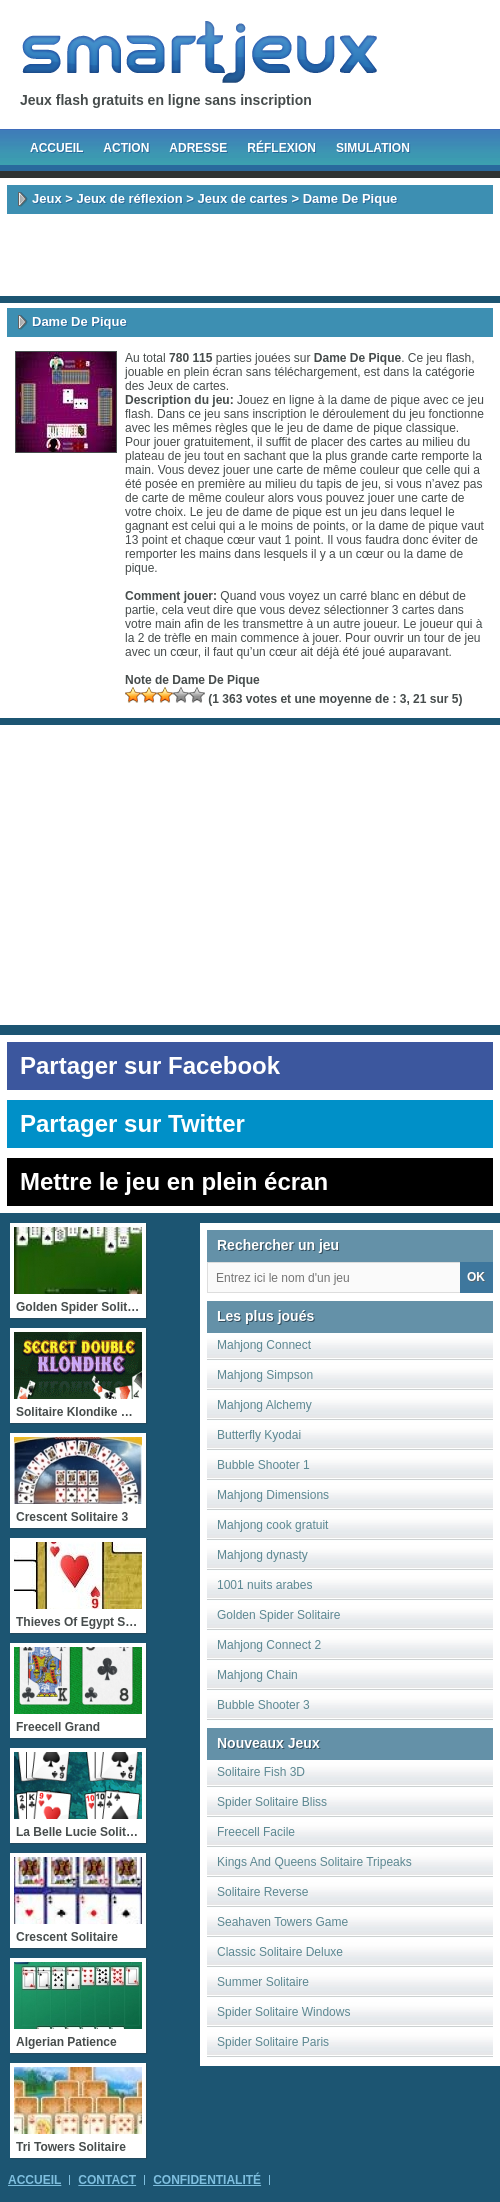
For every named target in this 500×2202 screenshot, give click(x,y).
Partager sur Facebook (150, 1065)
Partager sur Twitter (132, 1123)
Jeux (47, 198)
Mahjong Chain (257, 1675)
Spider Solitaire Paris (273, 2042)
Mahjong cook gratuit (272, 1525)
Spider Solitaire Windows (283, 2012)
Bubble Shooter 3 (263, 1705)
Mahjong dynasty (262, 1555)
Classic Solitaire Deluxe (280, 1952)
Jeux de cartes (243, 198)
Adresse (198, 148)
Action (126, 148)
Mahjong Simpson (265, 1375)
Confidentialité (207, 2180)
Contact (107, 2180)
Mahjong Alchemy (264, 1405)
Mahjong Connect (264, 1345)
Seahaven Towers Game (282, 1922)
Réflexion (281, 148)
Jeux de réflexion (129, 198)
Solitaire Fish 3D (261, 1772)
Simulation (373, 148)
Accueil (56, 148)
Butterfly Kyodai (259, 1435)
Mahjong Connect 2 (269, 1645)
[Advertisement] (250, 255)
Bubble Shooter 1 (263, 1465)
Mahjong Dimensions (273, 1495)
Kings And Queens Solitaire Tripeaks (314, 1862)
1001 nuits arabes (264, 1585)
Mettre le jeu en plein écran (174, 1181)
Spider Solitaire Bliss (272, 1802)
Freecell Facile (256, 1832)
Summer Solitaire (263, 1982)
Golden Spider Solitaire (278, 1615)
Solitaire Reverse (262, 1892)
